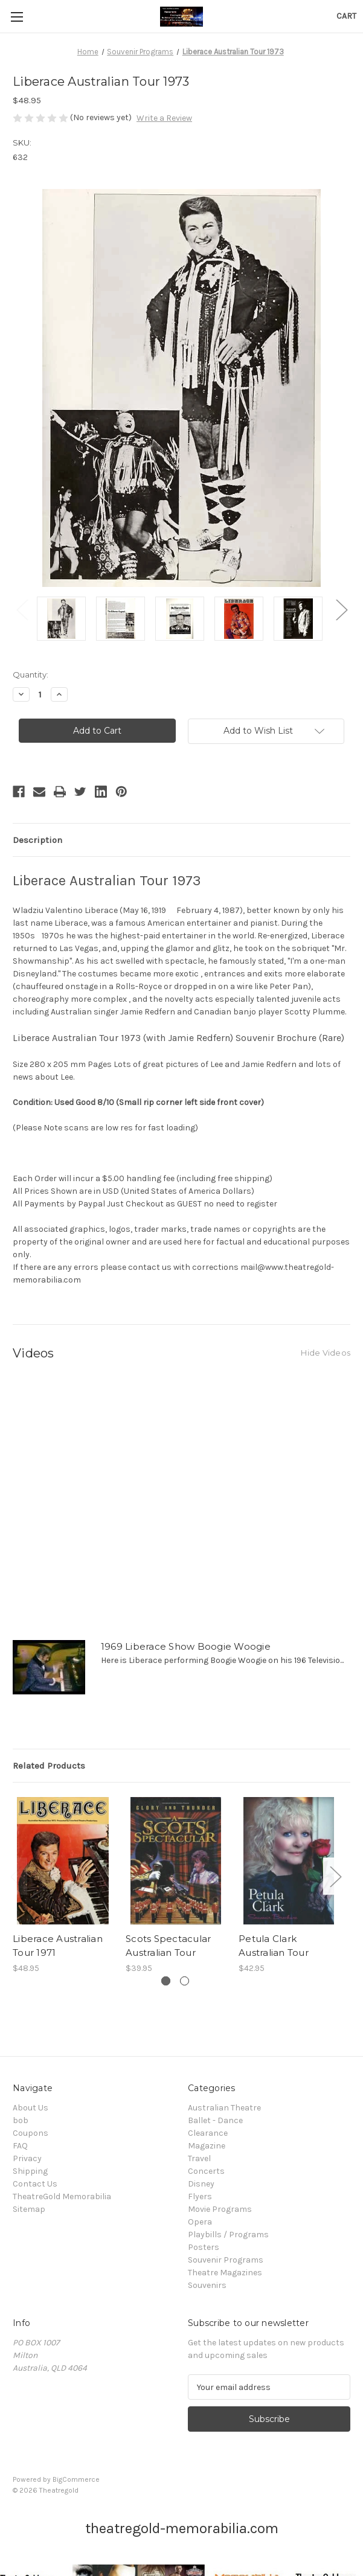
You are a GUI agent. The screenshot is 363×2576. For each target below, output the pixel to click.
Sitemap (29, 2209)
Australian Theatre (224, 2108)
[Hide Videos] (325, 1352)
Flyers (200, 2196)
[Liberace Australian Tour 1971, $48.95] (62, 1860)
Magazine (206, 2146)
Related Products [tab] (49, 1765)
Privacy (27, 2158)
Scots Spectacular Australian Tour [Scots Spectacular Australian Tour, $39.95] (168, 1945)
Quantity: (30, 674)
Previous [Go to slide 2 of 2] (22, 609)
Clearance (208, 2133)
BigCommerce (76, 2479)
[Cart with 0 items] (346, 16)
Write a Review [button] (164, 118)
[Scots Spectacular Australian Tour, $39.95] (175, 1860)
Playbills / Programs (228, 2234)
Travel (199, 2158)
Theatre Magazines (225, 2272)
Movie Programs (220, 2209)
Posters (203, 2247)
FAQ (20, 2146)
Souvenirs (207, 2285)
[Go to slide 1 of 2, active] (165, 1980)
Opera (200, 2222)
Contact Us (35, 2184)
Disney (201, 2184)
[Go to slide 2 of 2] (184, 1980)
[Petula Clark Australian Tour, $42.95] (288, 1860)
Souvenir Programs (225, 2260)
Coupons (30, 2133)
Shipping (30, 2171)
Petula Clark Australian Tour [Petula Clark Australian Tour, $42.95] (274, 1945)
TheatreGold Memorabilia (62, 2196)
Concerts (206, 2171)
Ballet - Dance (215, 2120)
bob (20, 2120)
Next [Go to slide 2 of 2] (341, 609)
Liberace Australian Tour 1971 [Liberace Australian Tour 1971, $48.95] (58, 1945)
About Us (30, 2108)
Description (37, 840)
